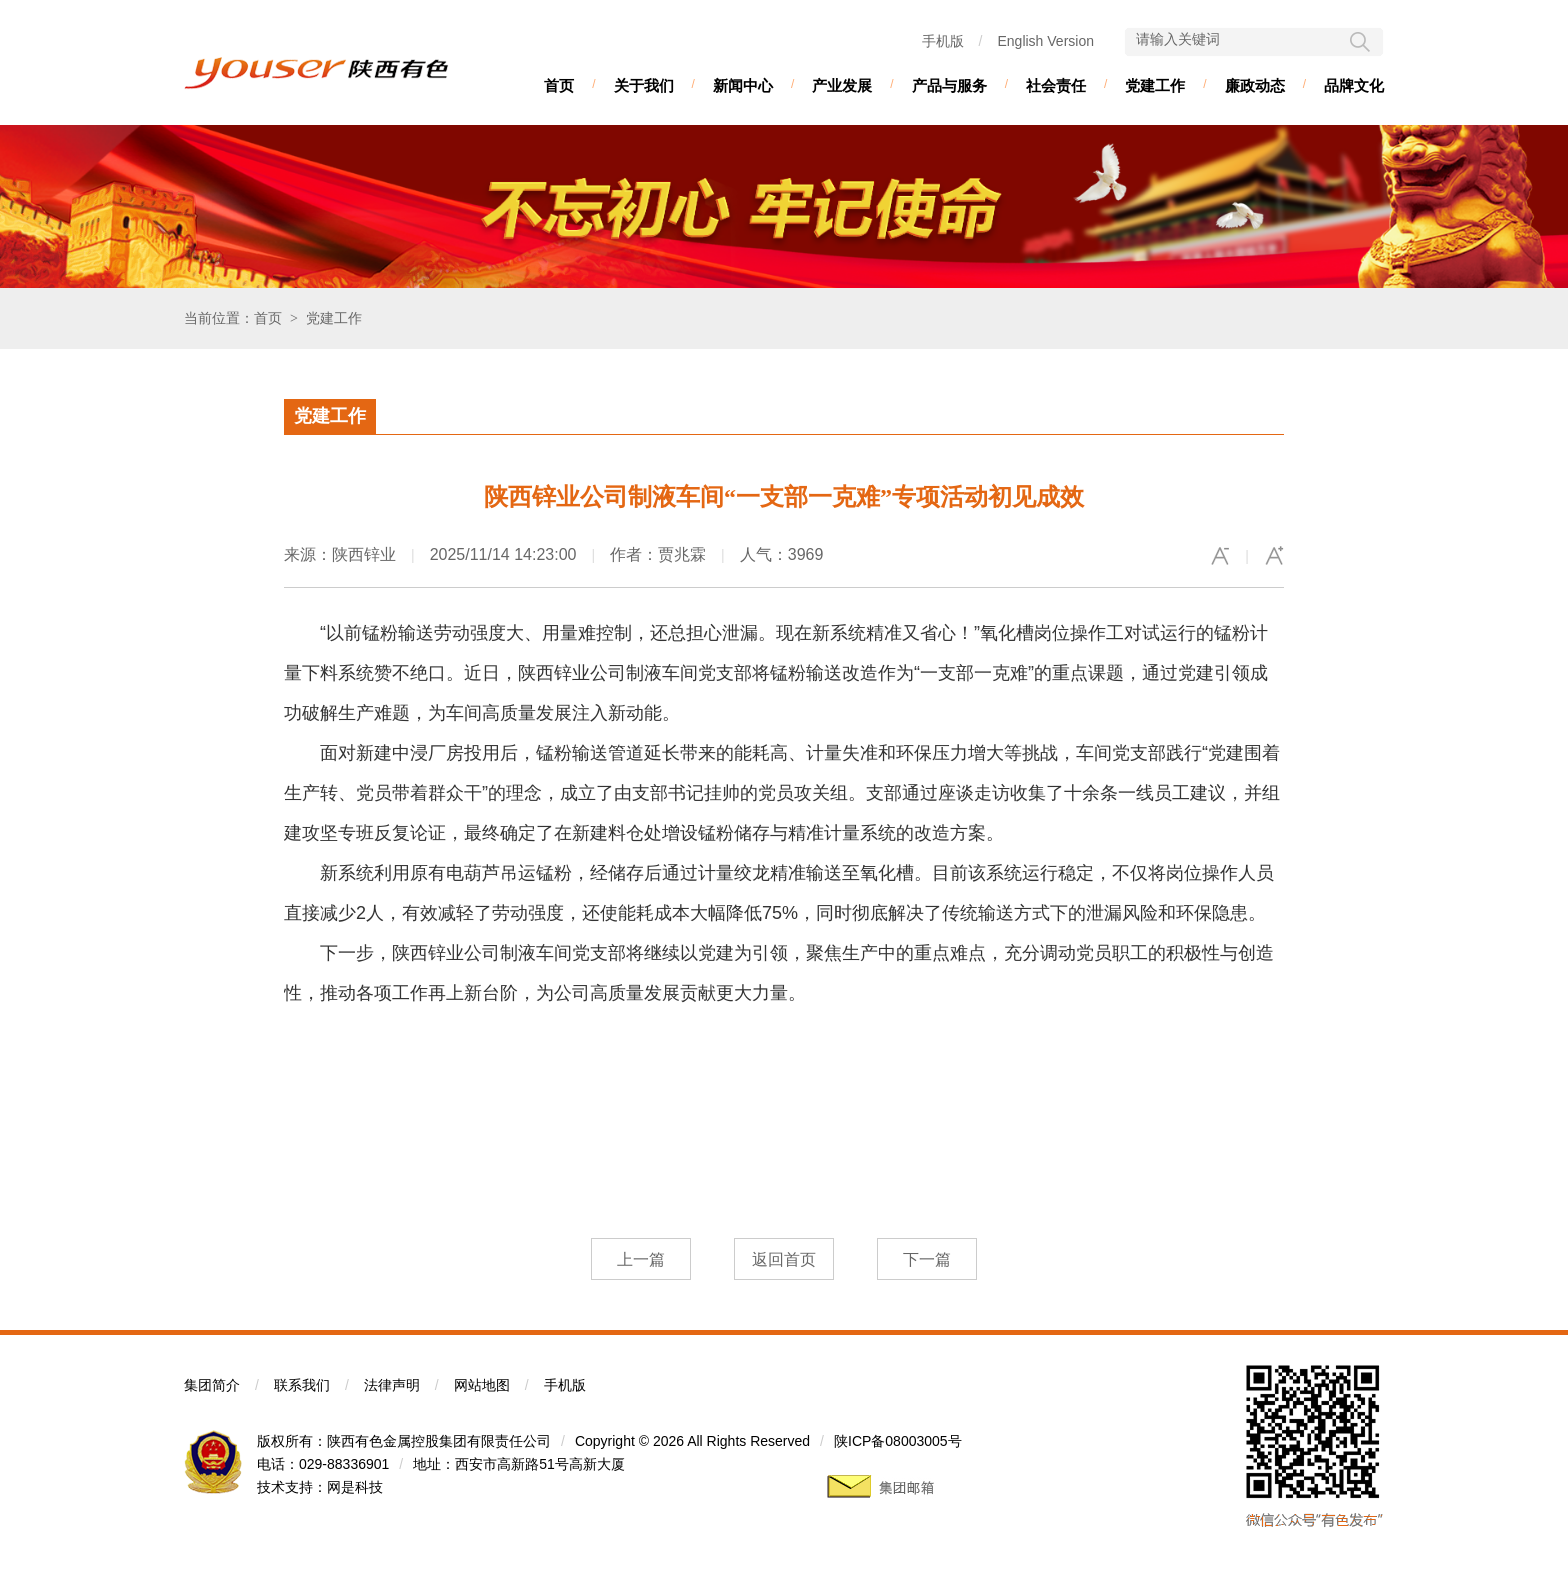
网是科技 (355, 1487)
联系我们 (302, 1385)
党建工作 (1155, 85)
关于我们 (644, 85)
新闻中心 (743, 85)
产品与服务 (949, 85)
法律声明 (392, 1385)
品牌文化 (1354, 85)
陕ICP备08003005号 (898, 1441)
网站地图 (482, 1385)
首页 (559, 85)
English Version (1045, 41)
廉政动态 (1255, 85)
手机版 (943, 41)
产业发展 (842, 85)
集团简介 (212, 1385)
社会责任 (1056, 85)
